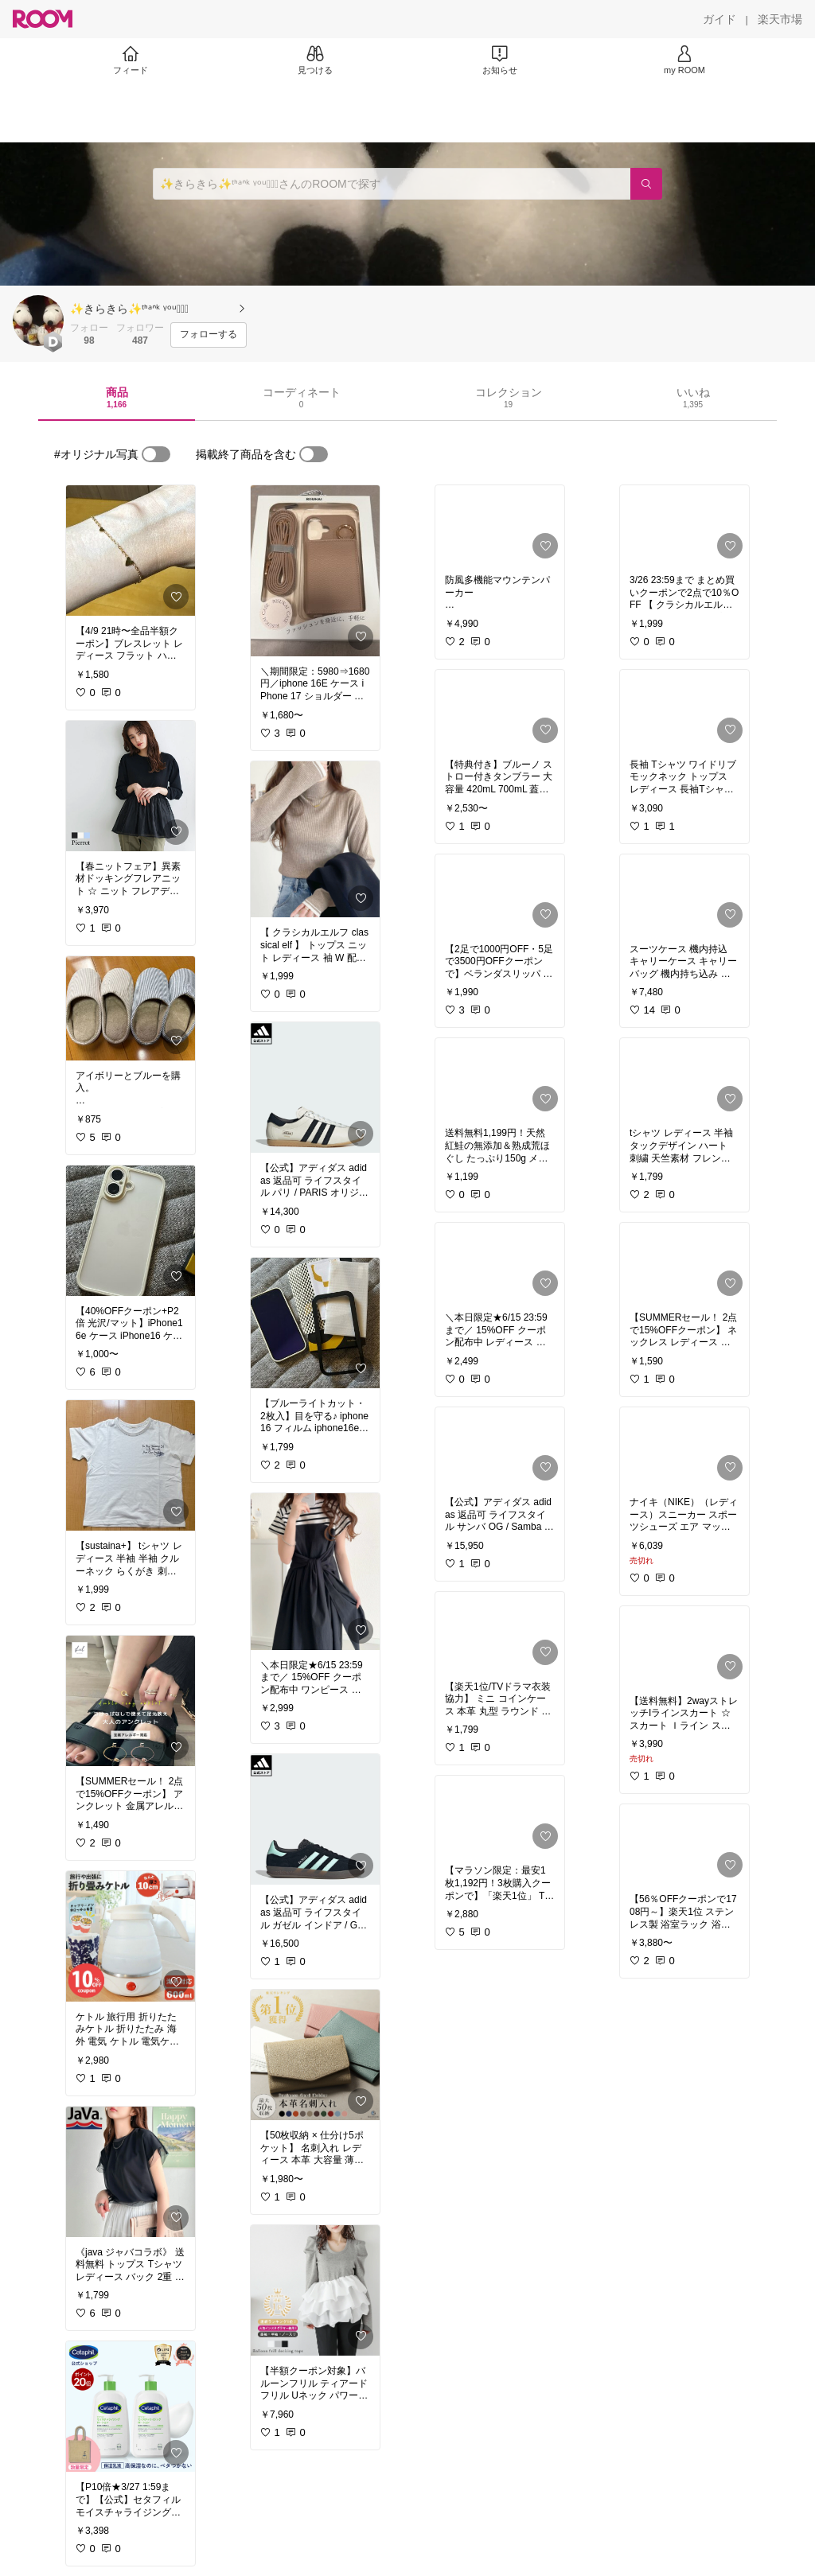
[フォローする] (208, 335)
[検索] (646, 184)
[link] (130, 550)
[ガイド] (719, 19)
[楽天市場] (780, 19)
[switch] (156, 454)
